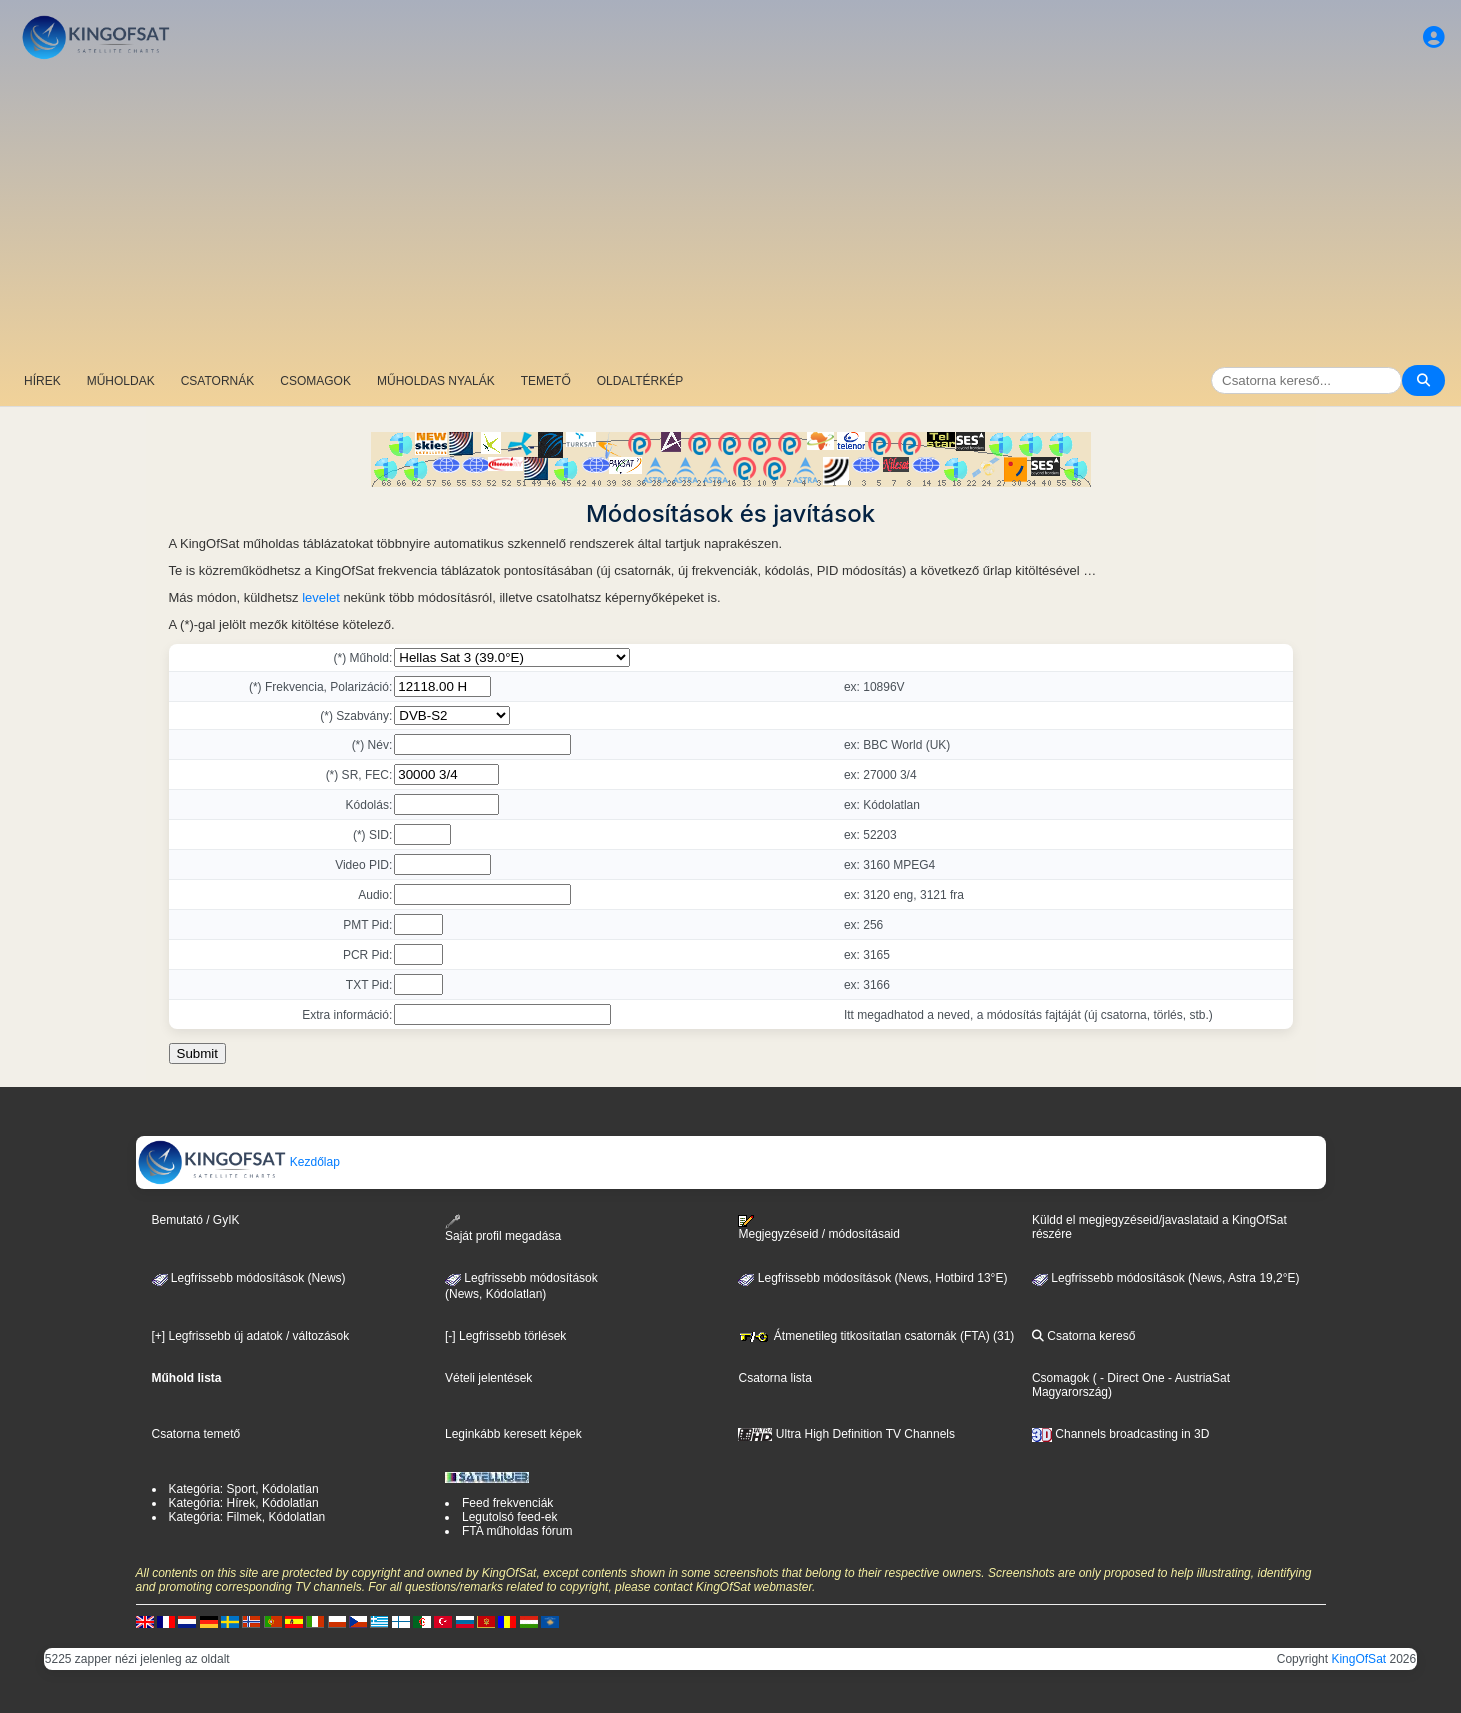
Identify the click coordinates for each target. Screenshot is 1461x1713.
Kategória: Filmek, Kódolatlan (247, 1517)
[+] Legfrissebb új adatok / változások (251, 1336)
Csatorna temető (196, 1434)
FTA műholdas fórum (517, 1531)
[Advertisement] (731, 215)
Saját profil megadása (503, 1228)
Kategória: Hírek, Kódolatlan (244, 1503)
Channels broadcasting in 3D (1120, 1434)
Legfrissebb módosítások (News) (249, 1278)
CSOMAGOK (315, 381)
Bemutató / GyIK (196, 1220)
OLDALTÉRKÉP (640, 381)
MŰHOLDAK (121, 381)
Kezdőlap (238, 1162)
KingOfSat (1358, 1659)
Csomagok (1060, 1378)
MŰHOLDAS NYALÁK (436, 381)
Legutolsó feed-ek (509, 1517)
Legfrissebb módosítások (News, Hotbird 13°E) (872, 1278)
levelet (321, 597)
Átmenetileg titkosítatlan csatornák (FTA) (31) (876, 1336)
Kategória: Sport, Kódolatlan (244, 1489)
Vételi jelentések (488, 1378)
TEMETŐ (546, 381)
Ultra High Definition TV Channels (846, 1434)
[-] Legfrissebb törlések (505, 1336)
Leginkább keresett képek (513, 1434)
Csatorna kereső (1083, 1336)
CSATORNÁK (218, 381)
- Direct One (1132, 1378)
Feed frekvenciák (507, 1503)
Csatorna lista (774, 1378)
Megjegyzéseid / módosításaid (818, 1228)
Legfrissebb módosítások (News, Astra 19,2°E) (1166, 1278)
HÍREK (42, 381)
